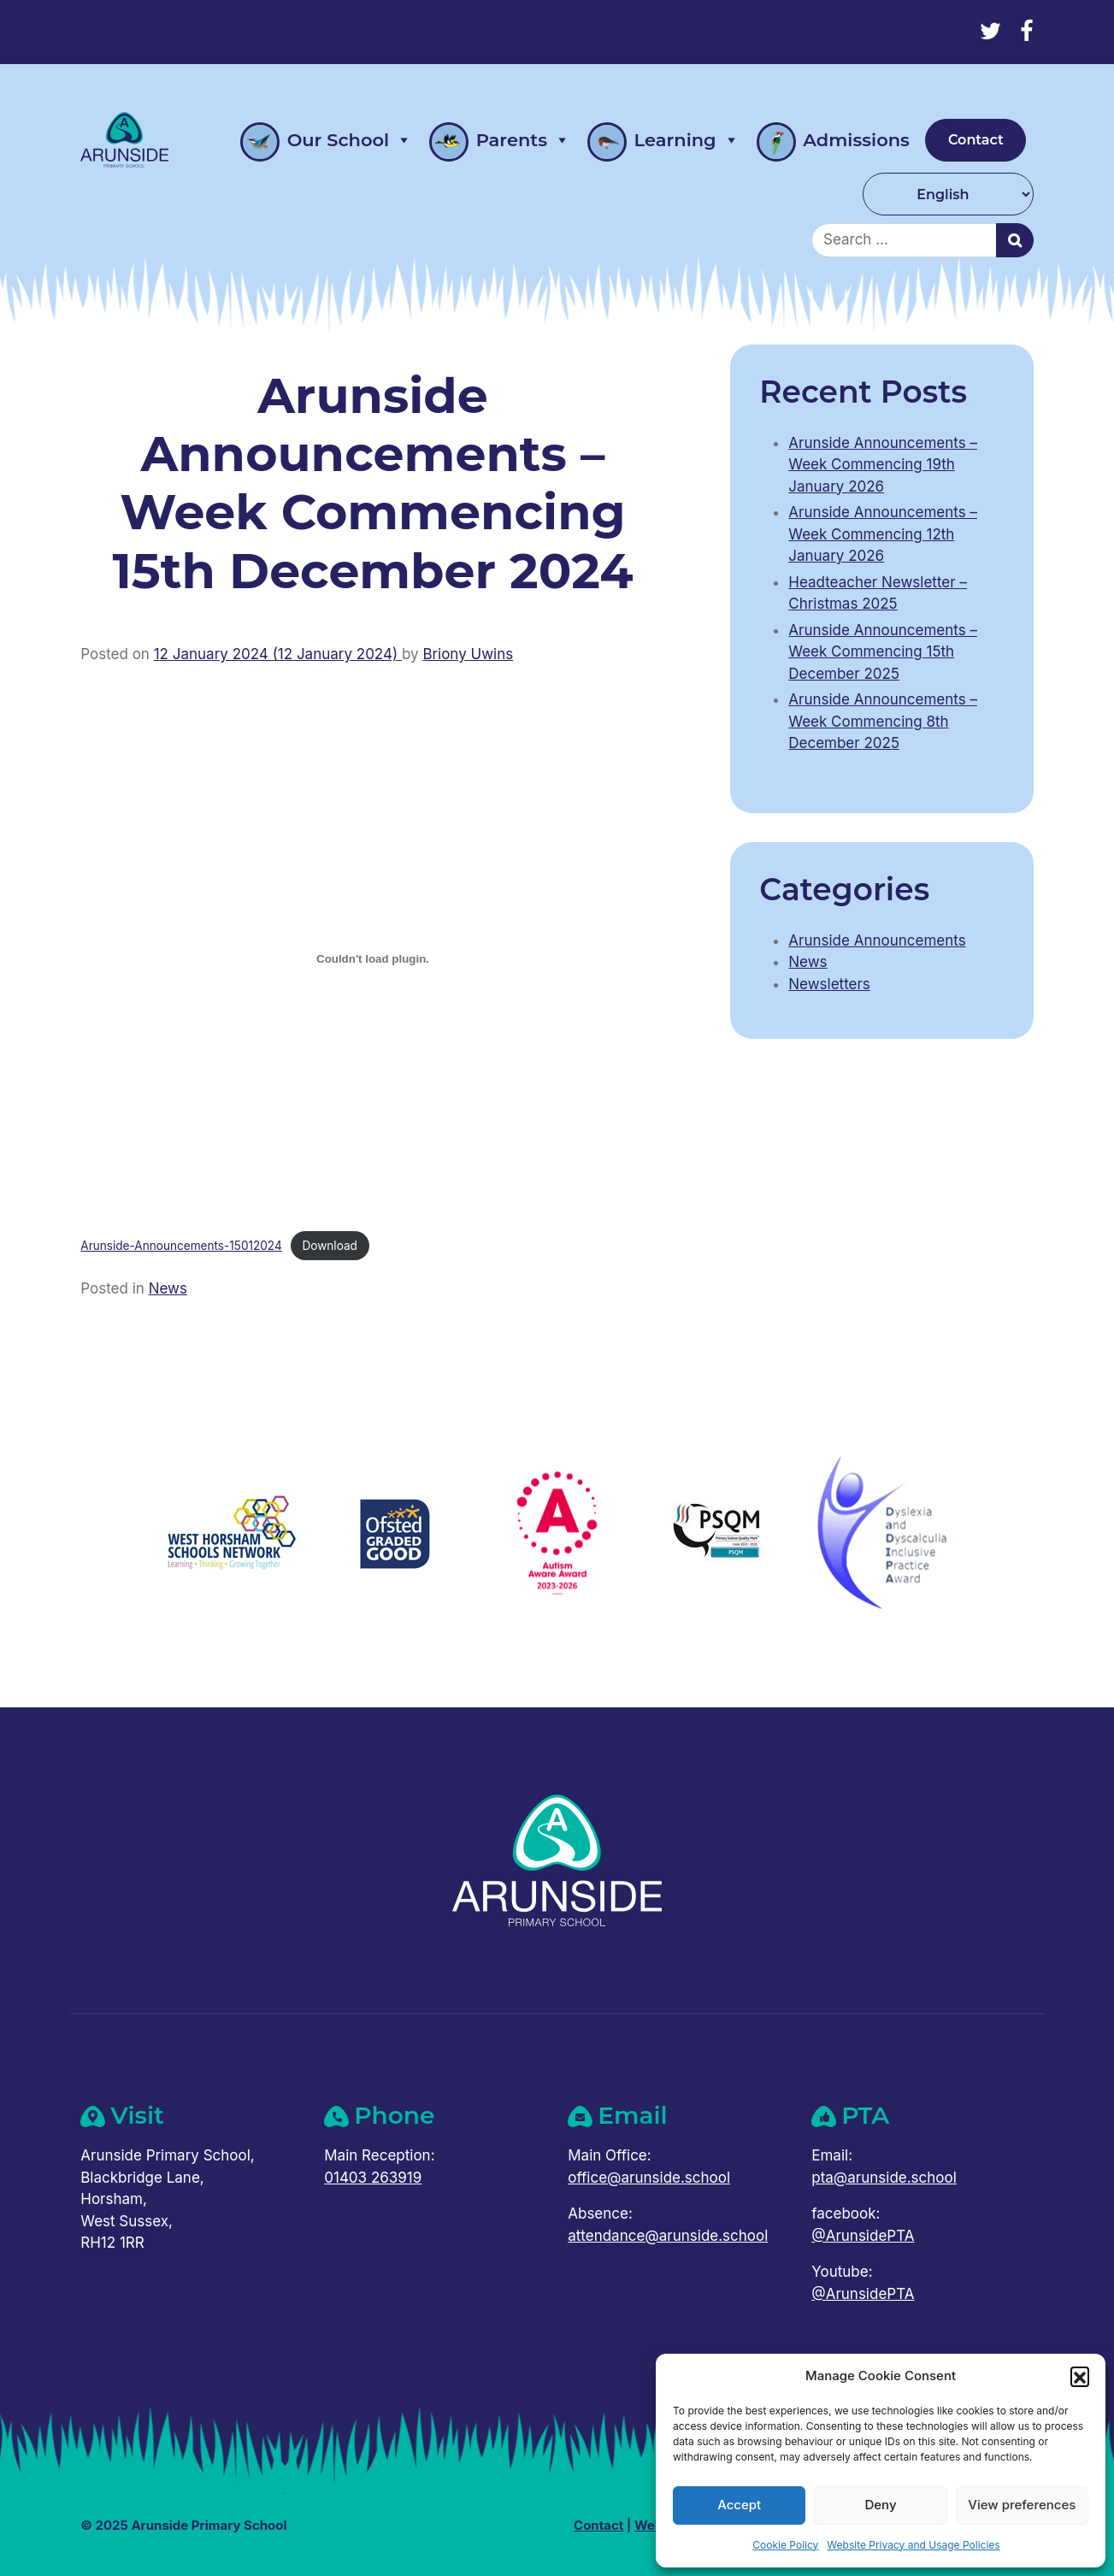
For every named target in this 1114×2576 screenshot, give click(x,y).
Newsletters (829, 984)
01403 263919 (372, 2177)
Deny (880, 2504)
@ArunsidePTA (862, 2235)
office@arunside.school (649, 2177)
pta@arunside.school (884, 2177)
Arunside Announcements (876, 940)
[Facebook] (1027, 31)
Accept (739, 2504)
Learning (663, 140)
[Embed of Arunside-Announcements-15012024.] (372, 958)
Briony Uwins (467, 654)
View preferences (1022, 2504)
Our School (326, 140)
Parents (499, 140)
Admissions (833, 142)
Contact (976, 140)
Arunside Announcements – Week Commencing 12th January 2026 (882, 534)
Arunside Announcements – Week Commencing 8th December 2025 (882, 721)
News (168, 1288)
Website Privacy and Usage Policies (913, 2544)
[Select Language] (948, 194)
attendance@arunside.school (668, 2235)
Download (330, 1246)
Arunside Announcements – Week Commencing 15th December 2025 (882, 652)
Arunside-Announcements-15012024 (180, 1246)
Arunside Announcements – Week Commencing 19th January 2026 (882, 464)
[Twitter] (990, 31)
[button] (1079, 2375)
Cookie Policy (785, 2544)
